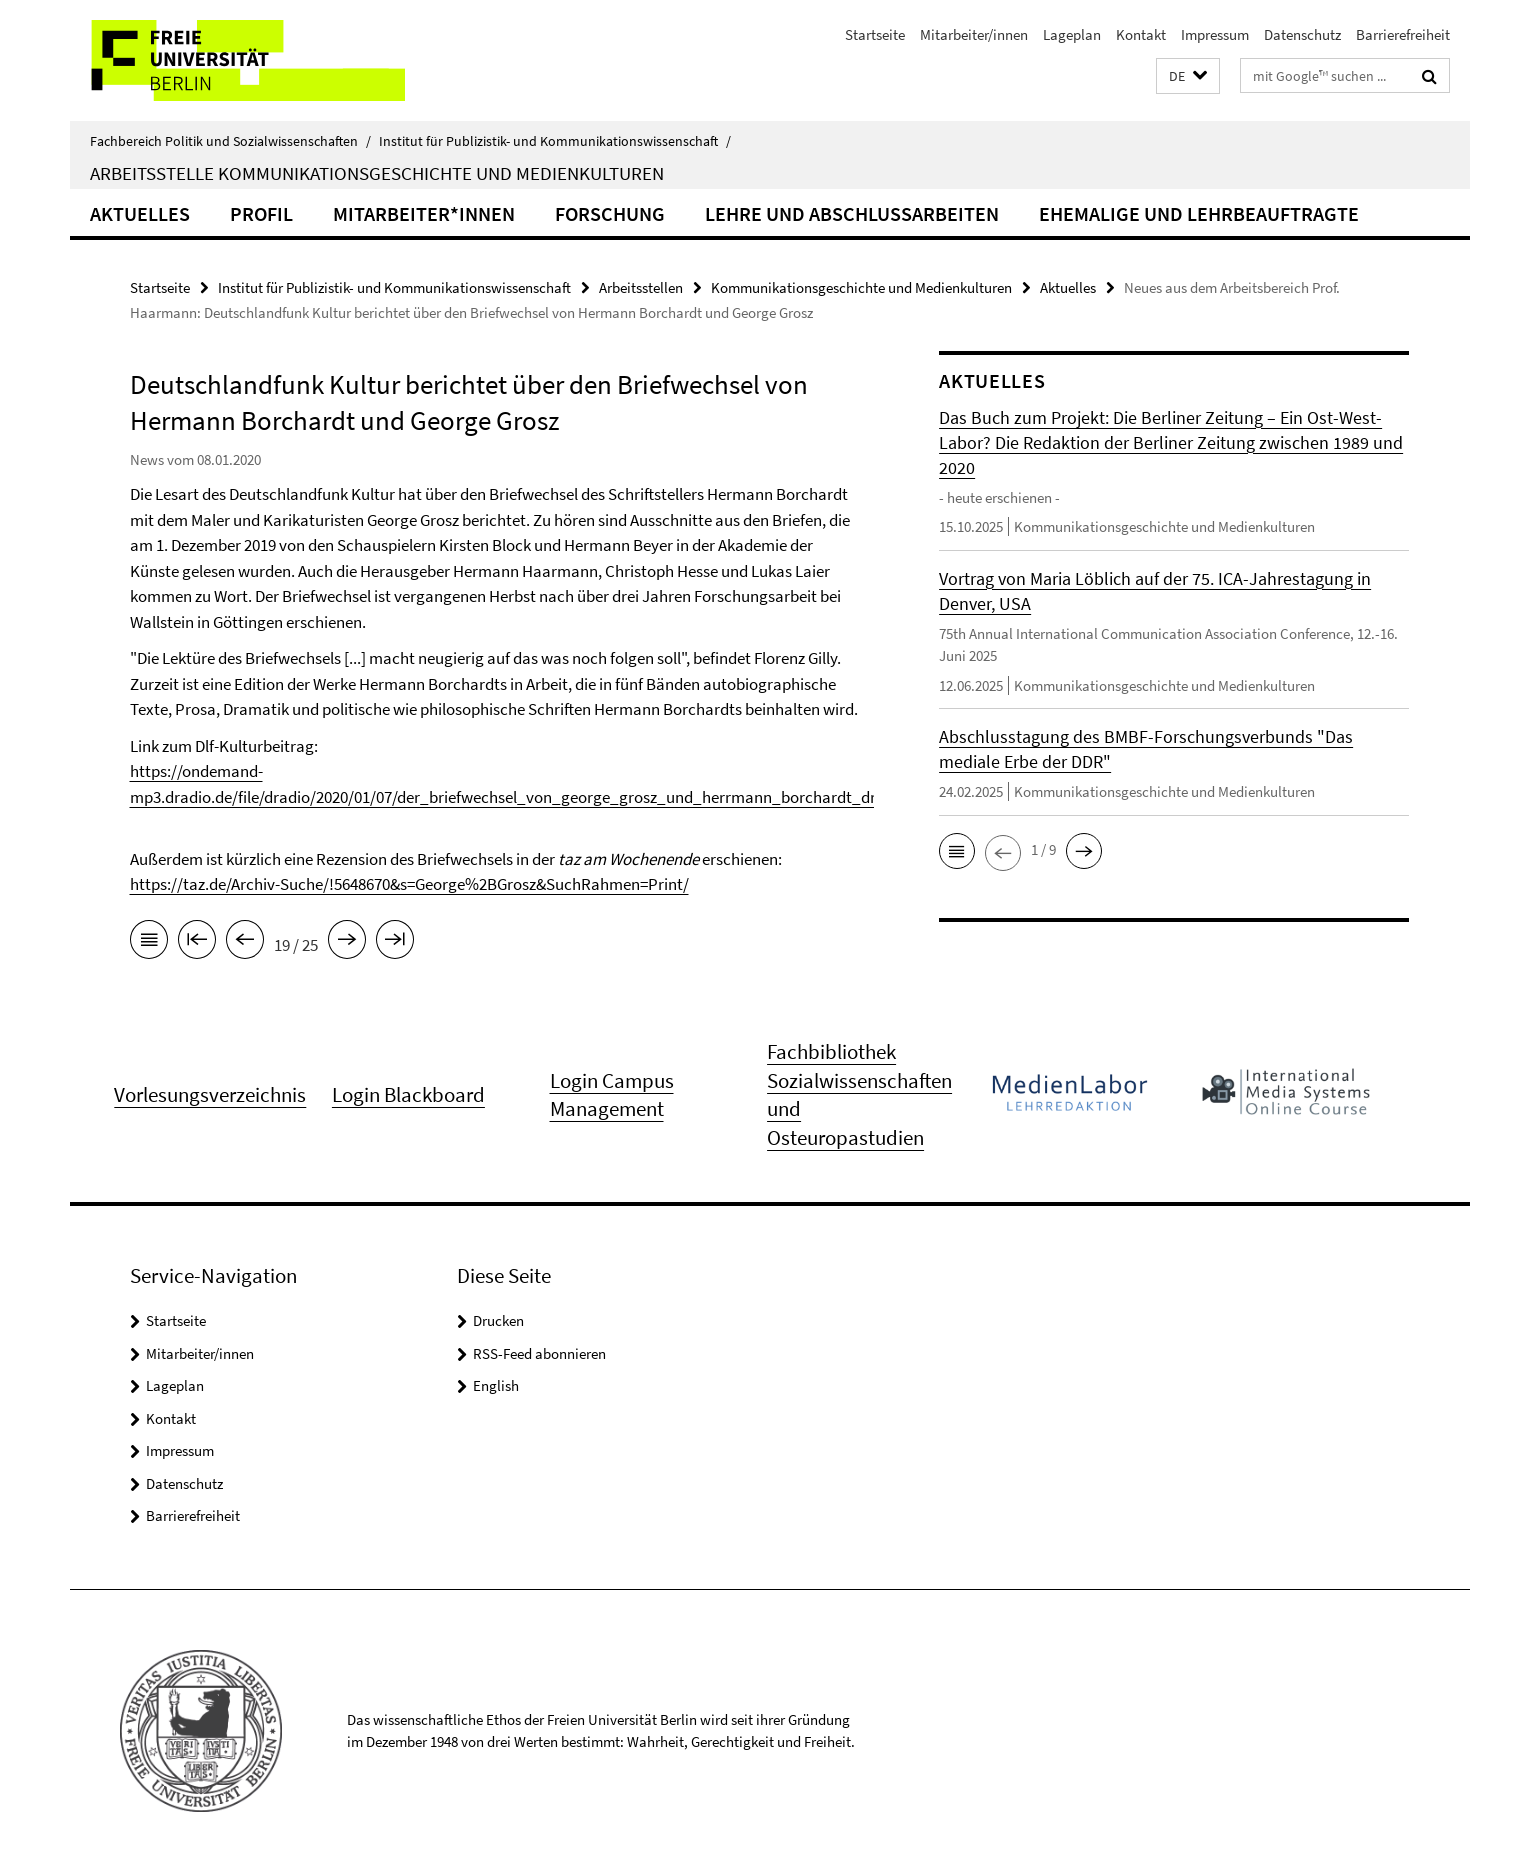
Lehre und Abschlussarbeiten (852, 213)
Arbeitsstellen (641, 287)
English (496, 1385)
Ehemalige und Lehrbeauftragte (1199, 213)
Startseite (875, 34)
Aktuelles (140, 213)
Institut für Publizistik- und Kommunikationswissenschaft (555, 141)
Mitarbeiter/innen (974, 34)
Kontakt (1141, 34)
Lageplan (1072, 34)
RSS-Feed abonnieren (539, 1353)
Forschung (610, 213)
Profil (261, 213)
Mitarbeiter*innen (424, 213)
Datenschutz (1302, 34)
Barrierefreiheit (1403, 34)
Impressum (1215, 34)
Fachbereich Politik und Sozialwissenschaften (230, 141)
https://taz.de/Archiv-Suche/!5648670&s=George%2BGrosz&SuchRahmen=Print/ (409, 884)
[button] (1188, 76)
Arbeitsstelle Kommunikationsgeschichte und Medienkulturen (377, 173)
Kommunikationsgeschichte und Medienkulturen (861, 287)
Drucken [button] (498, 1320)
